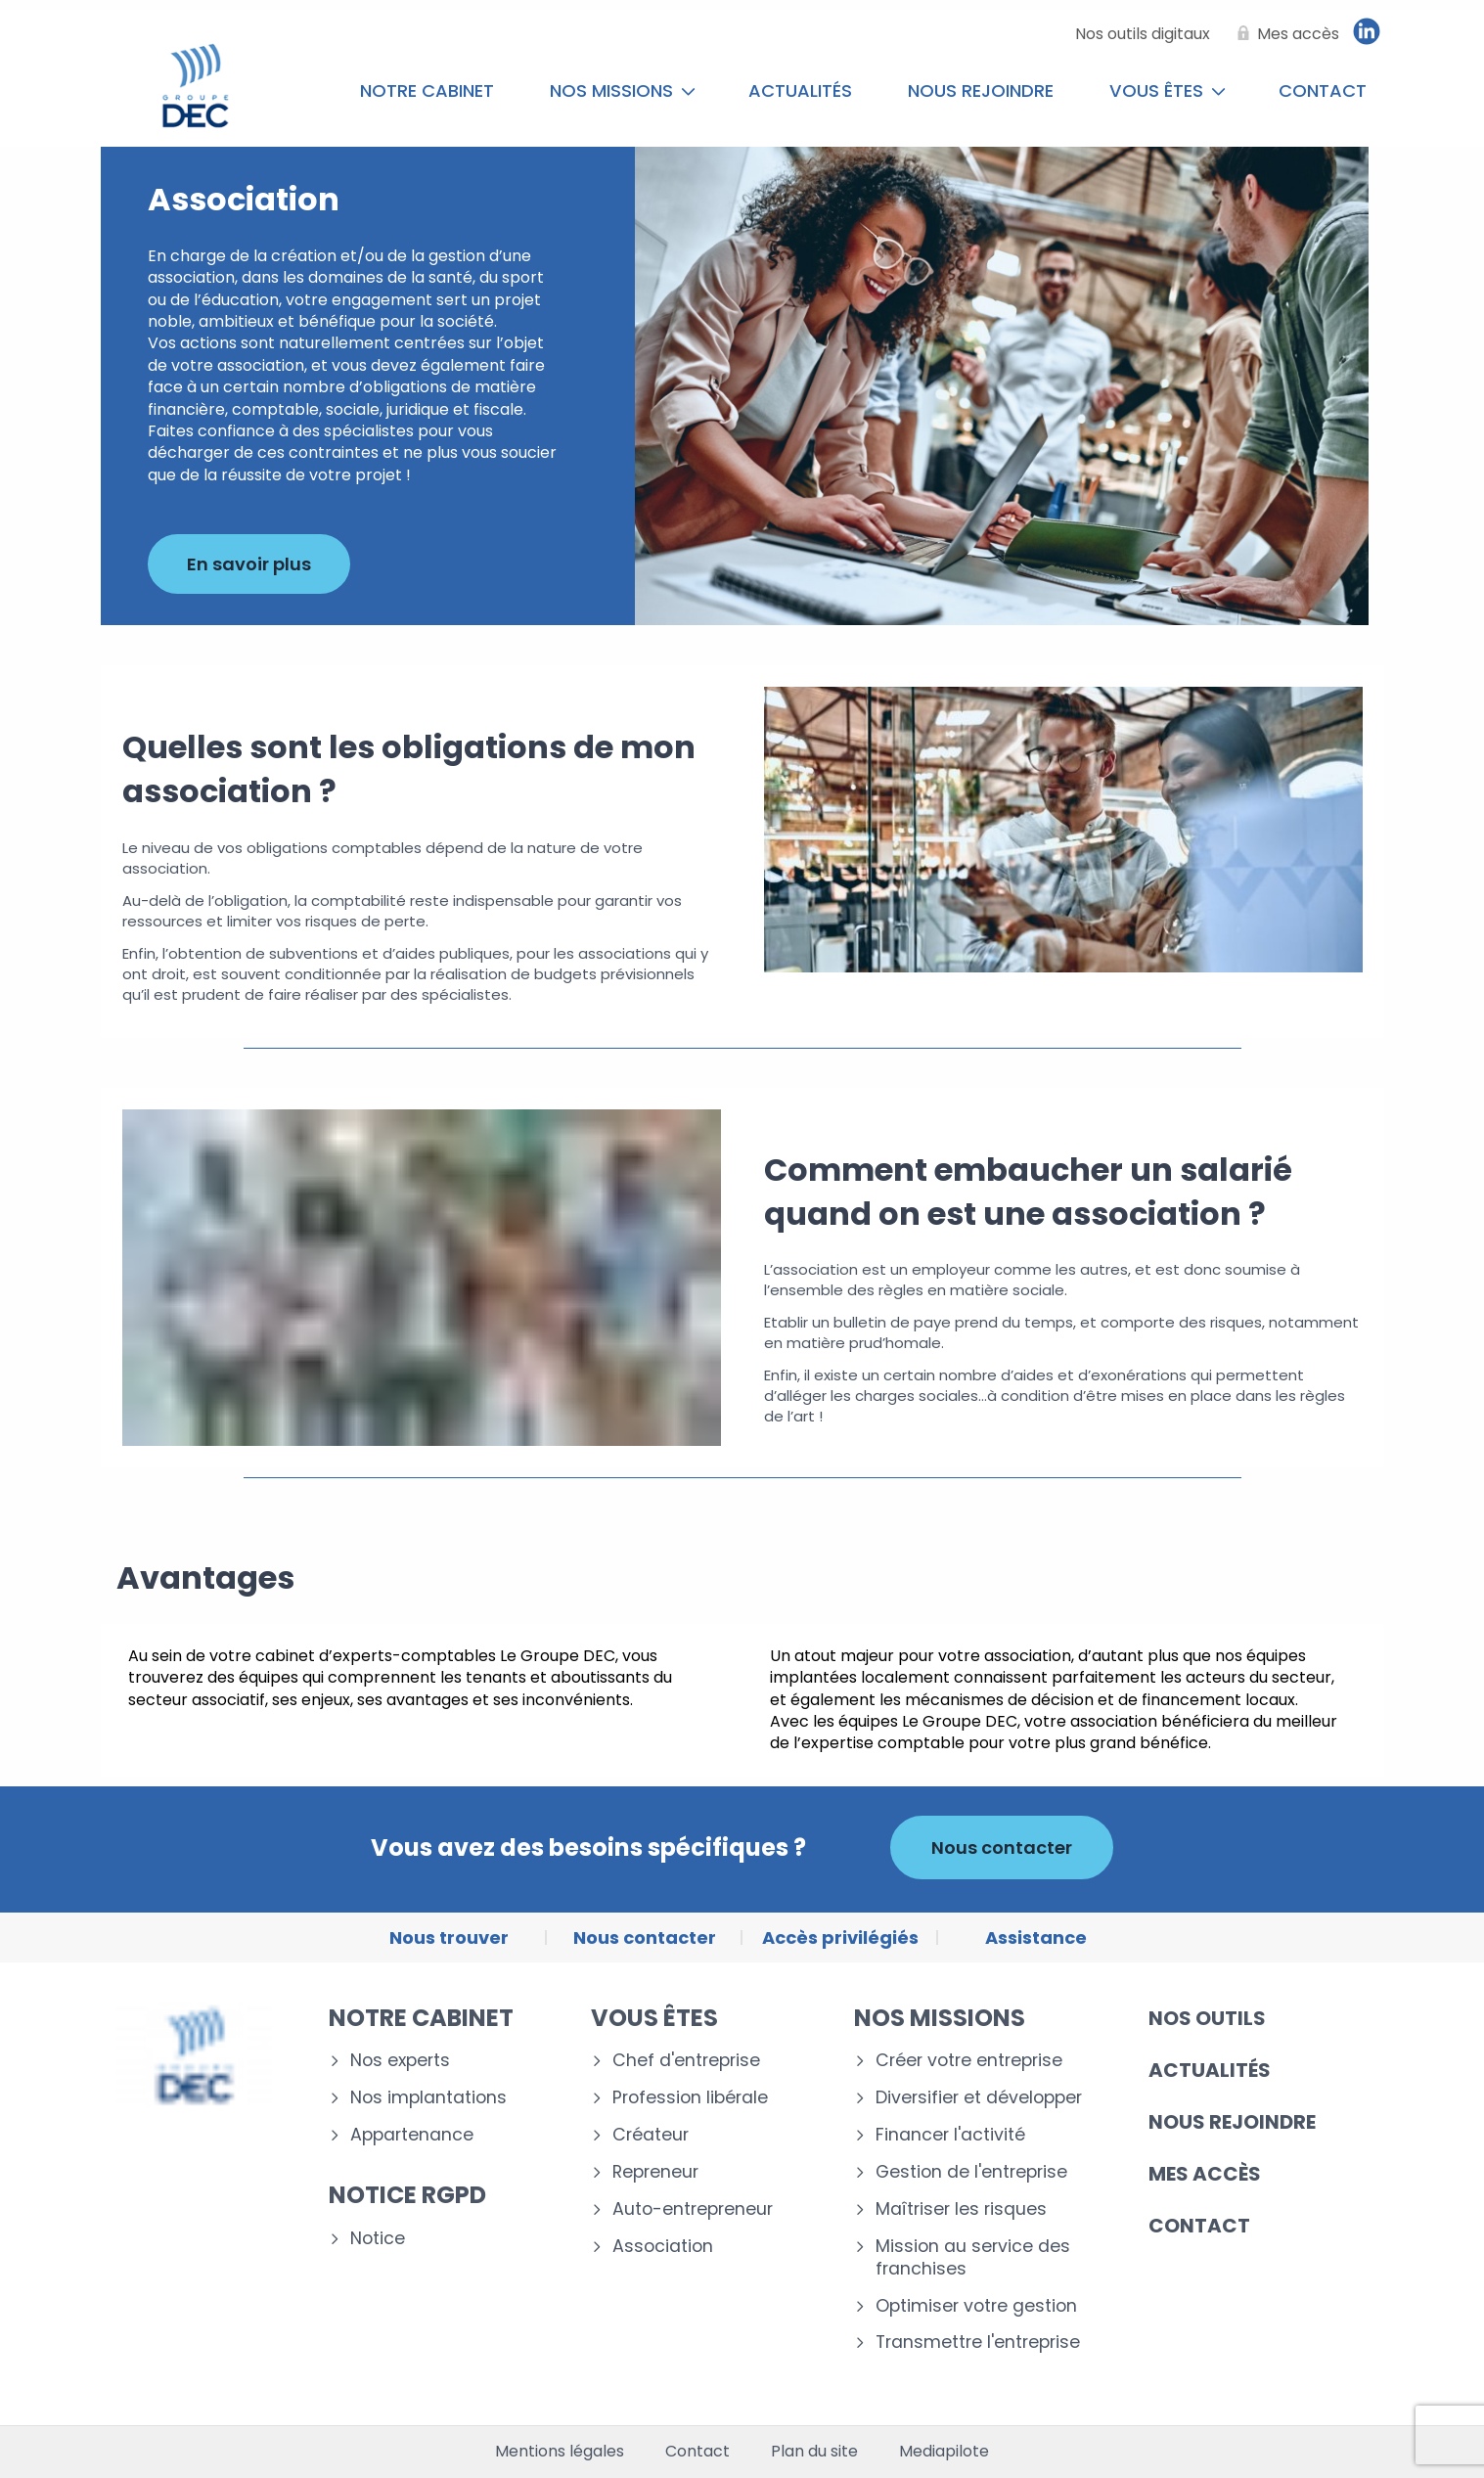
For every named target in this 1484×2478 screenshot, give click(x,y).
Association (662, 2246)
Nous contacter (1001, 1847)
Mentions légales (559, 2451)
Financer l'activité (950, 2135)
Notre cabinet (427, 90)
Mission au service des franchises (973, 2257)
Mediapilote (944, 2451)
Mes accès (1204, 2173)
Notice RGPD (407, 2195)
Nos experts (400, 2061)
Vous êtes (1167, 90)
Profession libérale (690, 2098)
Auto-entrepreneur (692, 2209)
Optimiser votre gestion (976, 2306)
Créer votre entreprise (969, 2061)
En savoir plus (249, 564)
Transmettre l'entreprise (978, 2342)
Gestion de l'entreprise (971, 2172)
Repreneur (655, 2172)
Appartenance (411, 2135)
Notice (377, 2239)
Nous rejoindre (981, 90)
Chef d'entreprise (686, 2061)
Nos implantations (428, 2098)
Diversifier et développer (979, 2098)
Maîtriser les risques (961, 2209)
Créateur (650, 2135)
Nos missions (623, 90)
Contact (1323, 90)
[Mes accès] (1284, 34)
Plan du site (814, 2451)
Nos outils (1207, 2018)
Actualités (800, 90)
